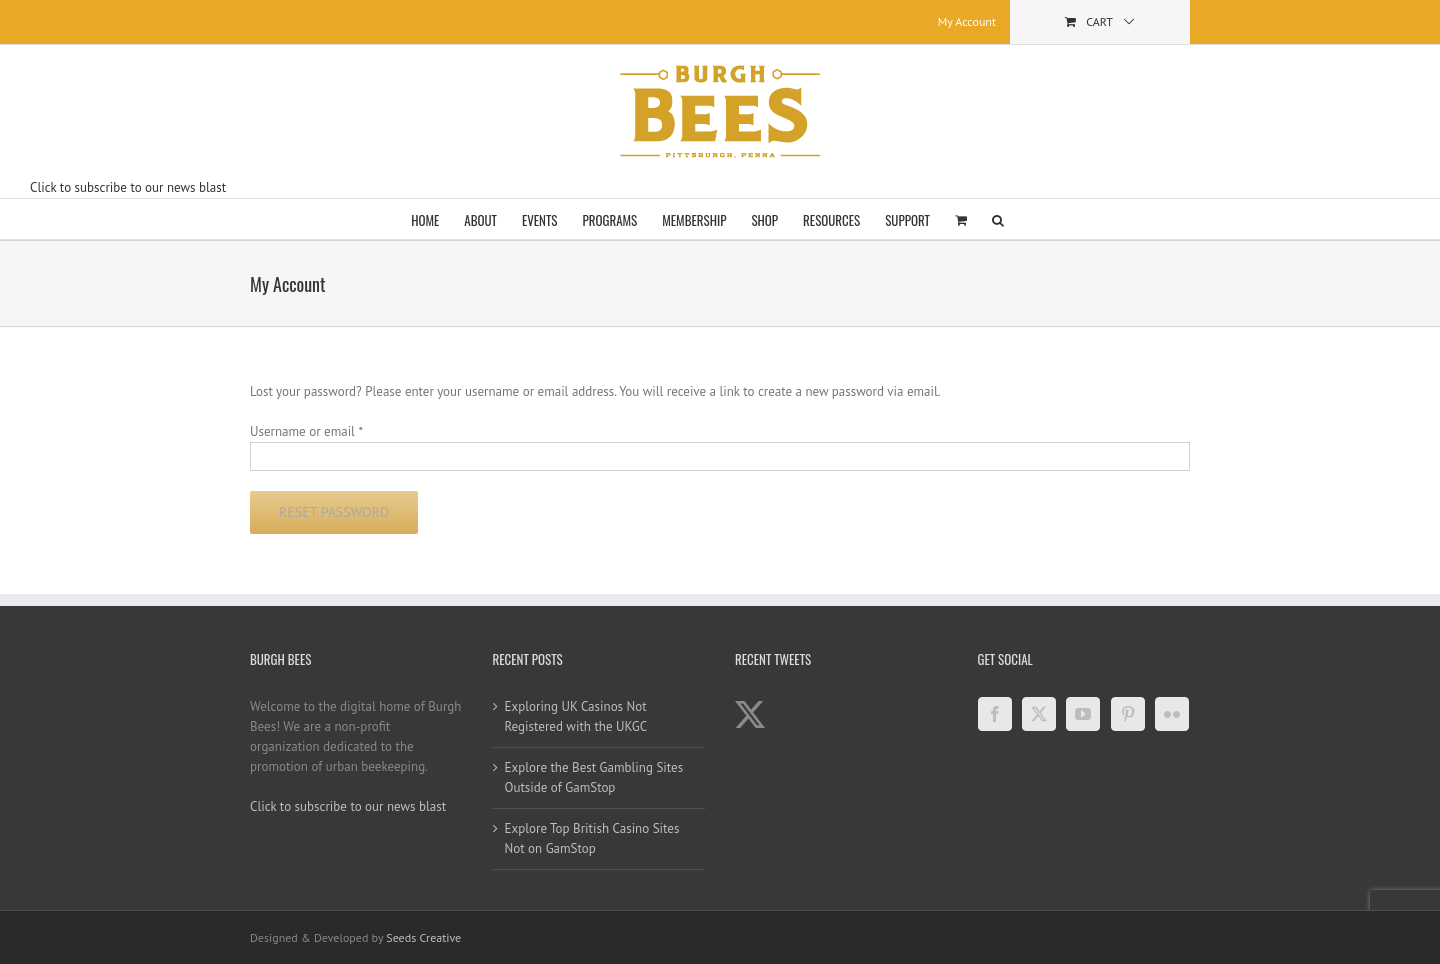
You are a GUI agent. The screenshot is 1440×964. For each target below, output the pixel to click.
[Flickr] (1172, 714)
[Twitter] (1039, 714)
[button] (998, 219)
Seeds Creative (423, 937)
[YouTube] (1083, 714)
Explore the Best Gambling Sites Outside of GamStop (594, 777)
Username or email (306, 431)
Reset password (334, 512)
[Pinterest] (1128, 714)
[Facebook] (995, 714)
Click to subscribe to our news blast (128, 187)
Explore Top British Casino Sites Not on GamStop (592, 838)
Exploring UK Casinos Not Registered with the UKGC (576, 716)
